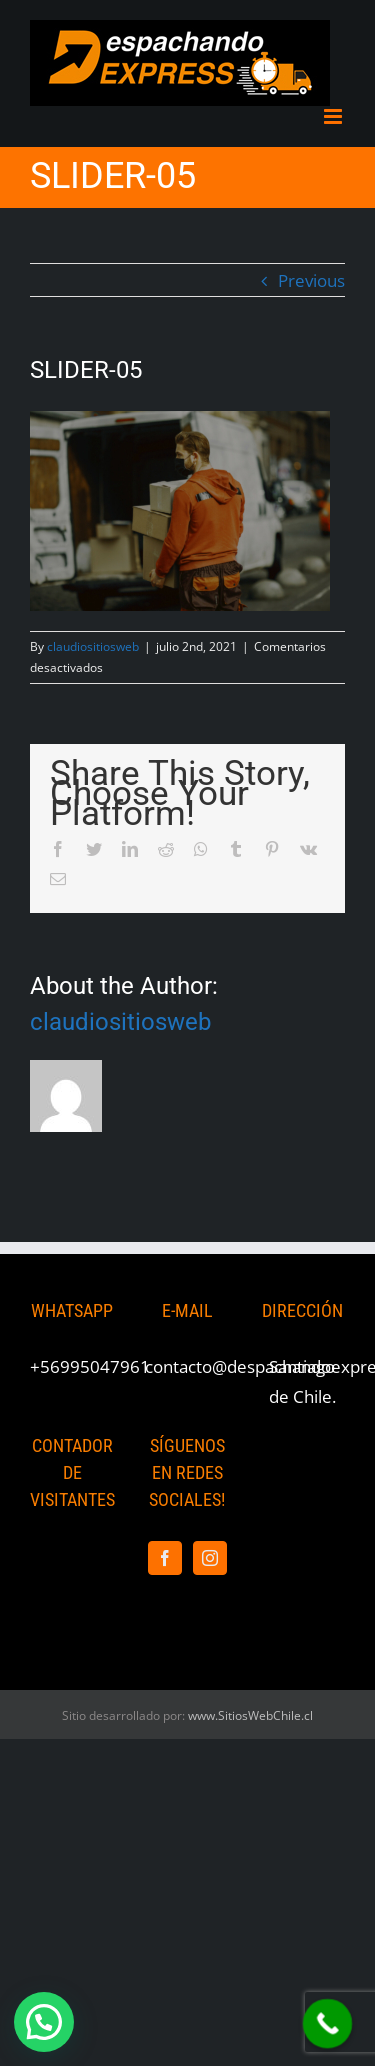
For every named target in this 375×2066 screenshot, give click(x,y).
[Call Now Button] (328, 2024)
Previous (311, 280)
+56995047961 (90, 1366)
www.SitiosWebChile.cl (250, 1715)
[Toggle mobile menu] (334, 116)
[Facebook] (165, 1558)
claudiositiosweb (93, 646)
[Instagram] (210, 1558)
